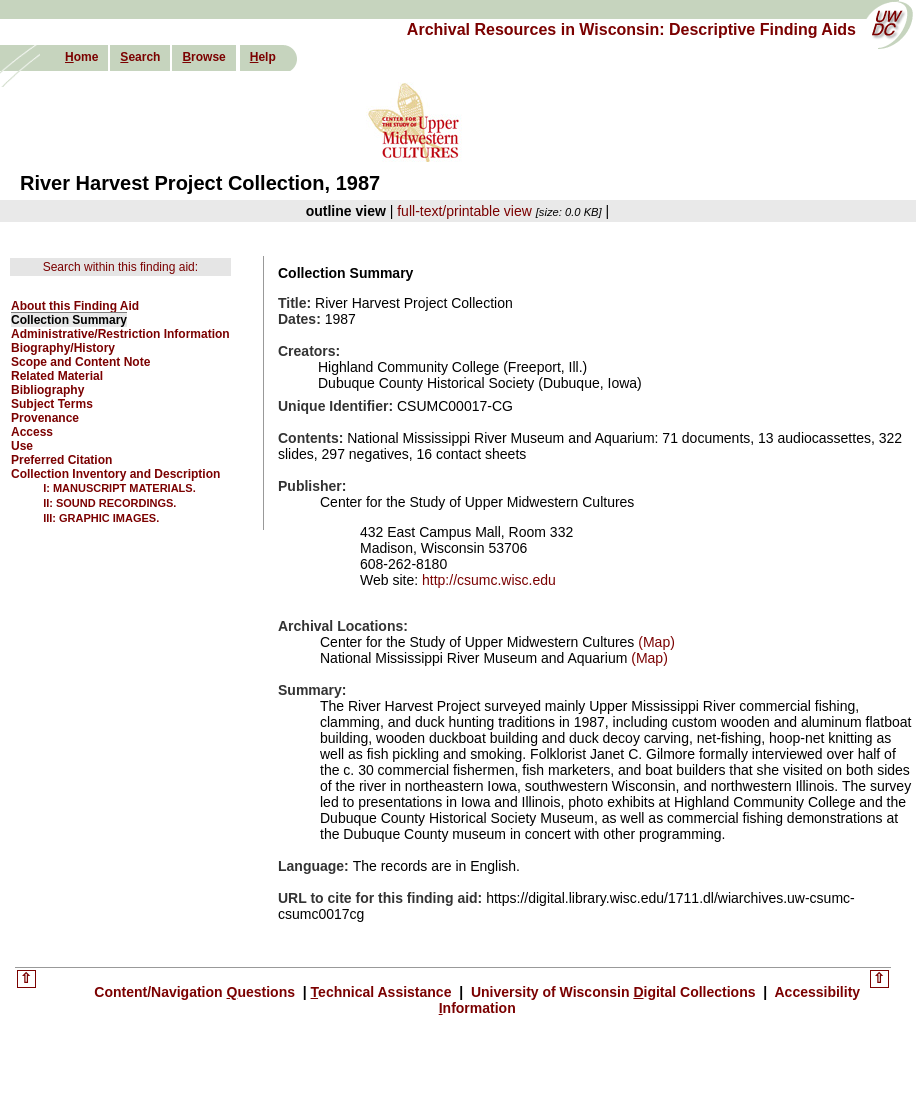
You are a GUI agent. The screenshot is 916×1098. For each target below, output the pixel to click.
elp (263, 57)
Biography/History (63, 348)
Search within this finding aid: (120, 267)
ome (81, 57)
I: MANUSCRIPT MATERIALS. (119, 488)
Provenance (45, 418)
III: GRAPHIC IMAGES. (101, 518)
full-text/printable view (464, 211)
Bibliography (47, 390)
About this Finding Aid (75, 306)
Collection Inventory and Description (115, 474)
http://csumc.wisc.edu (489, 580)
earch (140, 57)
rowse (203, 57)
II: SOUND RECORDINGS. (109, 503)
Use (22, 446)
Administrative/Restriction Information (120, 334)
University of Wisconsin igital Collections (613, 992)
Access (32, 432)
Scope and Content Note (80, 362)
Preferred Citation (61, 460)
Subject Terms (52, 404)
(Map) (654, 642)
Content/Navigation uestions (196, 992)
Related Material (57, 376)
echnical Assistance (383, 992)
